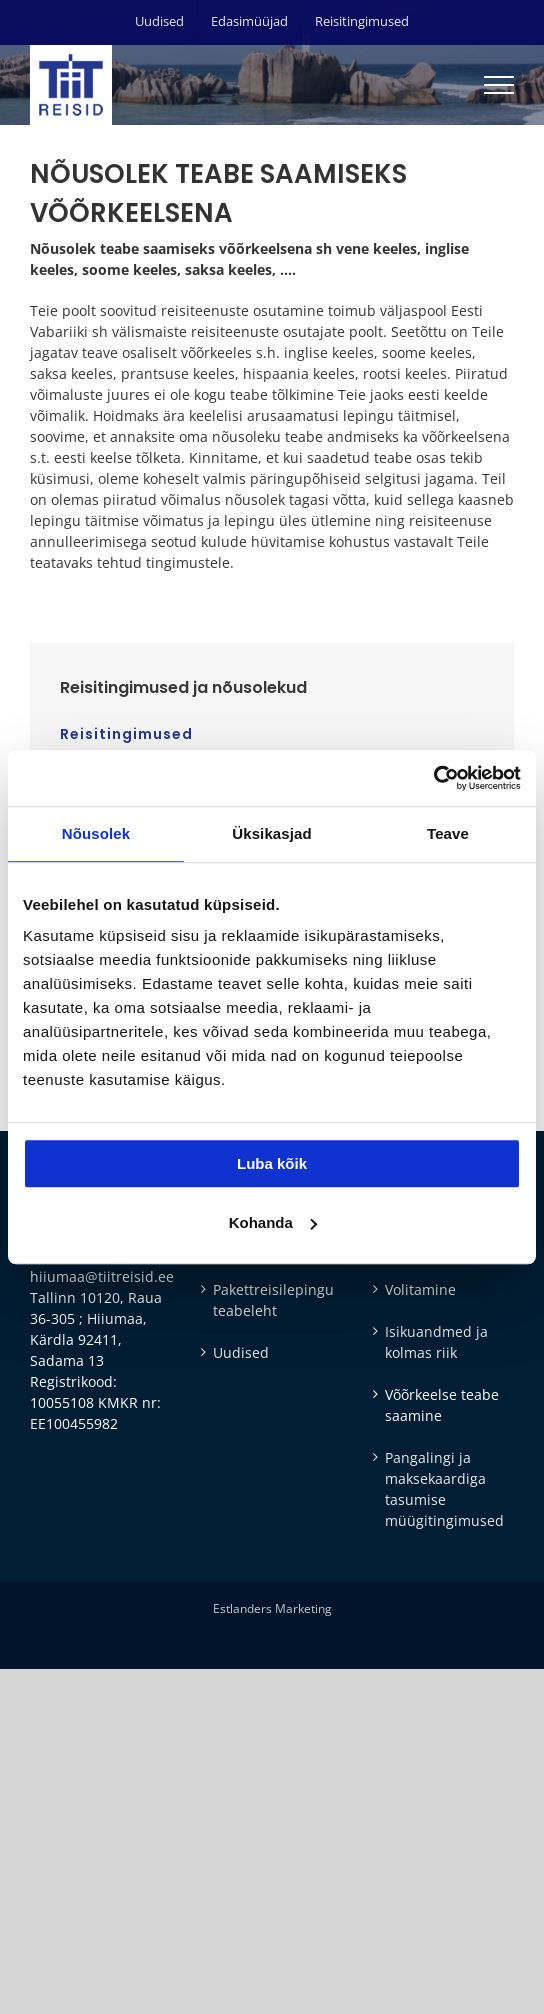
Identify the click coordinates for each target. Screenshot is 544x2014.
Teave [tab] (448, 833)
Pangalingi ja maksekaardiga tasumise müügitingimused (444, 1489)
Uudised (241, 1352)
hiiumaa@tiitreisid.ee (102, 1276)
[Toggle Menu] (499, 85)
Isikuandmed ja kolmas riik (436, 1342)
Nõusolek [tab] (96, 833)
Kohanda (273, 1222)
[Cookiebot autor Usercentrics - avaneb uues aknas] (433, 778)
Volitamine (420, 1289)
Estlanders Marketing (272, 1608)
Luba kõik (272, 1163)
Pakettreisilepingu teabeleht (272, 1300)
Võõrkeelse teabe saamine (442, 1405)
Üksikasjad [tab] (271, 833)
